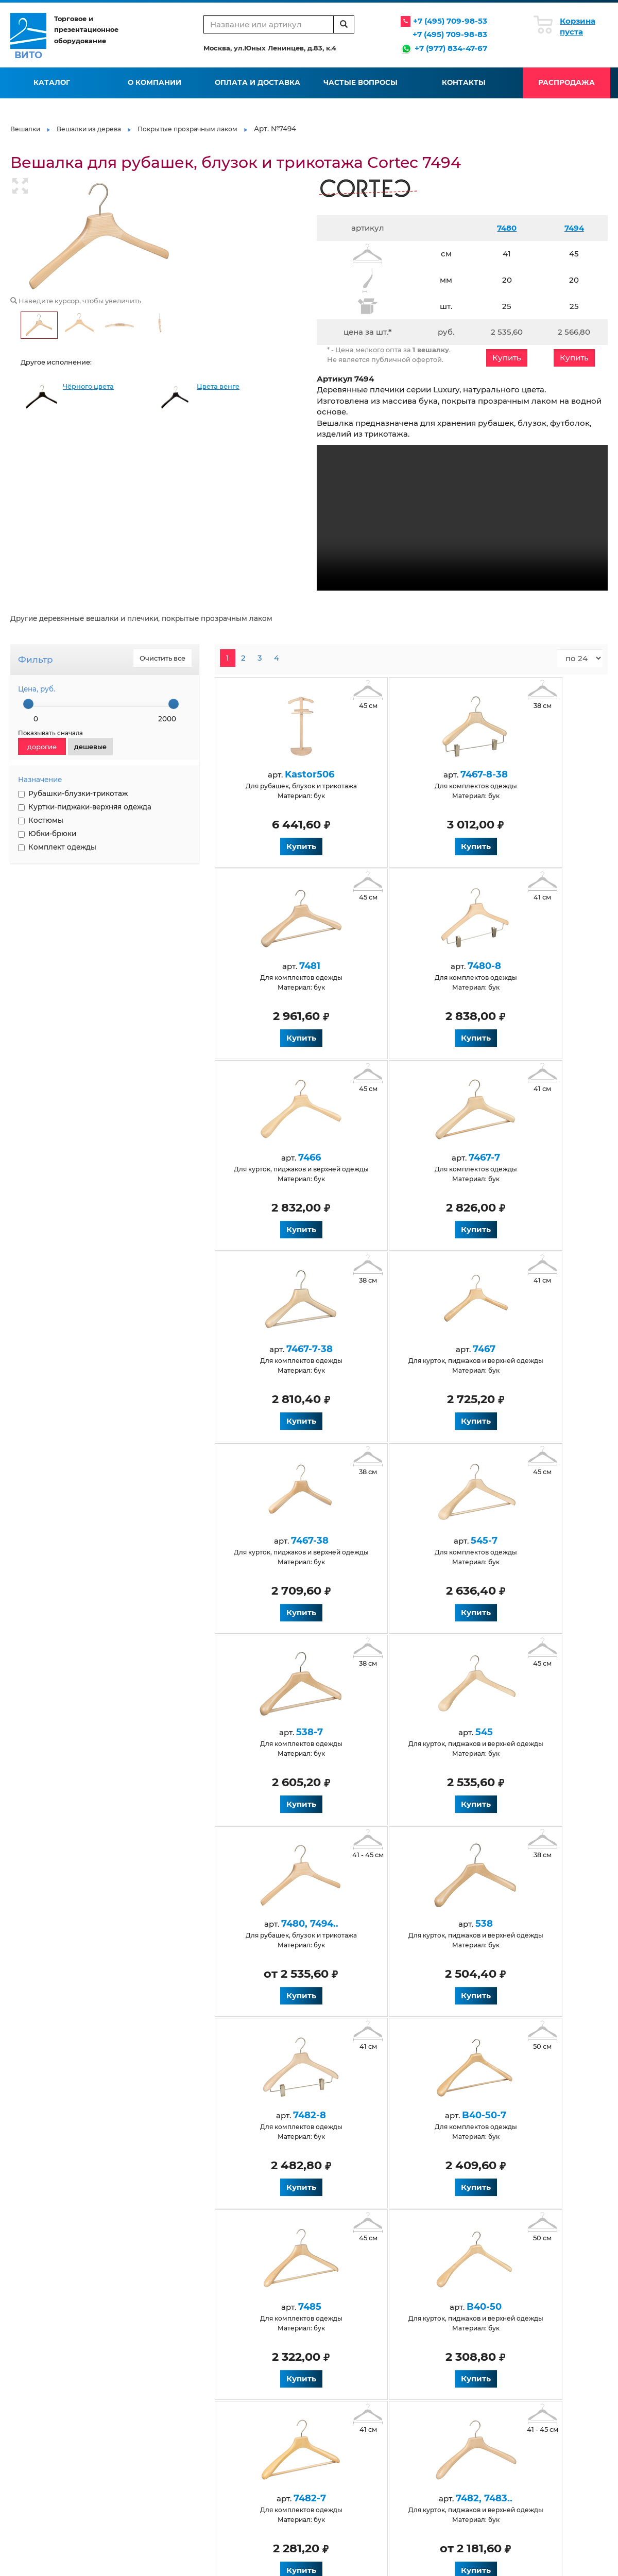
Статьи (315, 2336)
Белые (119, 2450)
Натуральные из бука (143, 2473)
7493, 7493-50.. (282, 2115)
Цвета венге (218, 386)
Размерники (423, 2418)
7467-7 (521, 966)
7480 (507, 228)
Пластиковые (424, 2406)
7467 (401, 1157)
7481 (521, 774)
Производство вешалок (441, 2336)
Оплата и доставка (257, 82)
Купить (506, 357)
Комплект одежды (57, 847)
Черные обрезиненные (441, 2428)
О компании (154, 82)
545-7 (282, 1349)
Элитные (417, 2440)
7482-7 (282, 1923)
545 (521, 1349)
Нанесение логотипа (437, 2358)
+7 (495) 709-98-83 (450, 34)
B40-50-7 (282, 1732)
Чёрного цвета (88, 386)
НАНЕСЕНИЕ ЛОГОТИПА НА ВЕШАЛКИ (55, 924)
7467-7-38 (282, 1157)
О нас (117, 2336)
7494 (574, 228)
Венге (118, 2462)
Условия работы (233, 2336)
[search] (343, 24)
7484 (521, 1923)
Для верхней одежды (144, 2483)
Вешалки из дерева (89, 129)
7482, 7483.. (401, 1923)
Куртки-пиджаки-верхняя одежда (84, 807)
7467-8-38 (401, 774)
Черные (121, 2440)
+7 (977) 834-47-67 (451, 48)
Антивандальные (136, 2406)
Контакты (464, 82)
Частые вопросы (360, 82)
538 (401, 1540)
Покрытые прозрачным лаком (187, 129)
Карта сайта (323, 2380)
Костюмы (40, 820)
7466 (401, 966)
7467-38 (521, 1157)
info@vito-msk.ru (553, 2359)
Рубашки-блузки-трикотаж (73, 793)
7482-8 (521, 1540)
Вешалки (25, 129)
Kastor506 (282, 774)
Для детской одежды (242, 2406)
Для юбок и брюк (333, 2428)
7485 (402, 1732)
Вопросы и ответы (236, 2358)
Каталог (51, 82)
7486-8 (401, 2115)
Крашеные (322, 2440)
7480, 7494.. (282, 1540)
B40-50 (521, 1732)
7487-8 (521, 2115)
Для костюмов (230, 2440)
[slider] (28, 704)
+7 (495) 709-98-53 (450, 21)
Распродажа (566, 82)
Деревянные (129, 2428)
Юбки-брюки (47, 833)
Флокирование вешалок (443, 2347)
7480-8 (282, 966)
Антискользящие (137, 2418)
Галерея (318, 2347)
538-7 (401, 1349)
